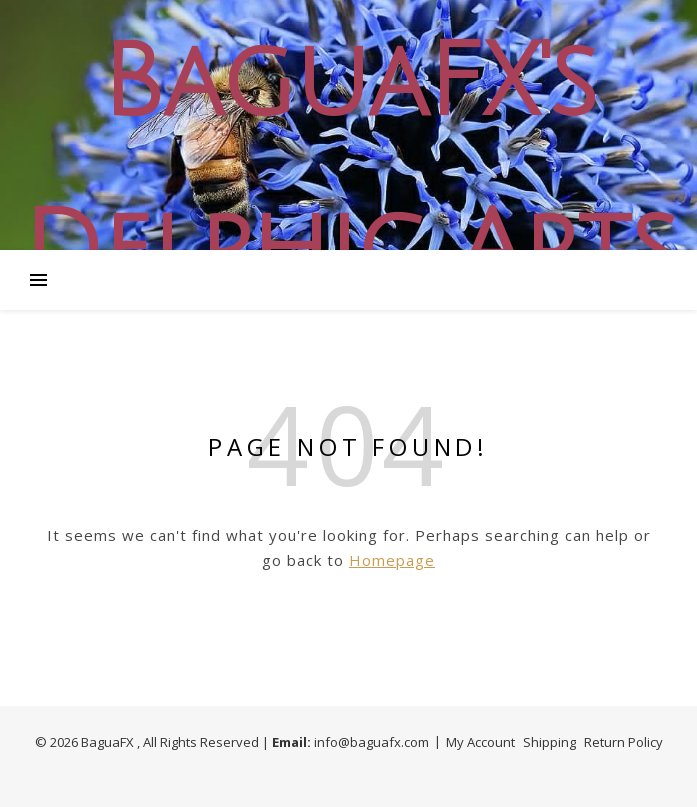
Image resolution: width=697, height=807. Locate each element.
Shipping (549, 742)
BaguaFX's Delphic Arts (349, 167)
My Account (480, 742)
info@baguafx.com (371, 742)
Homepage (392, 560)
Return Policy (623, 742)
